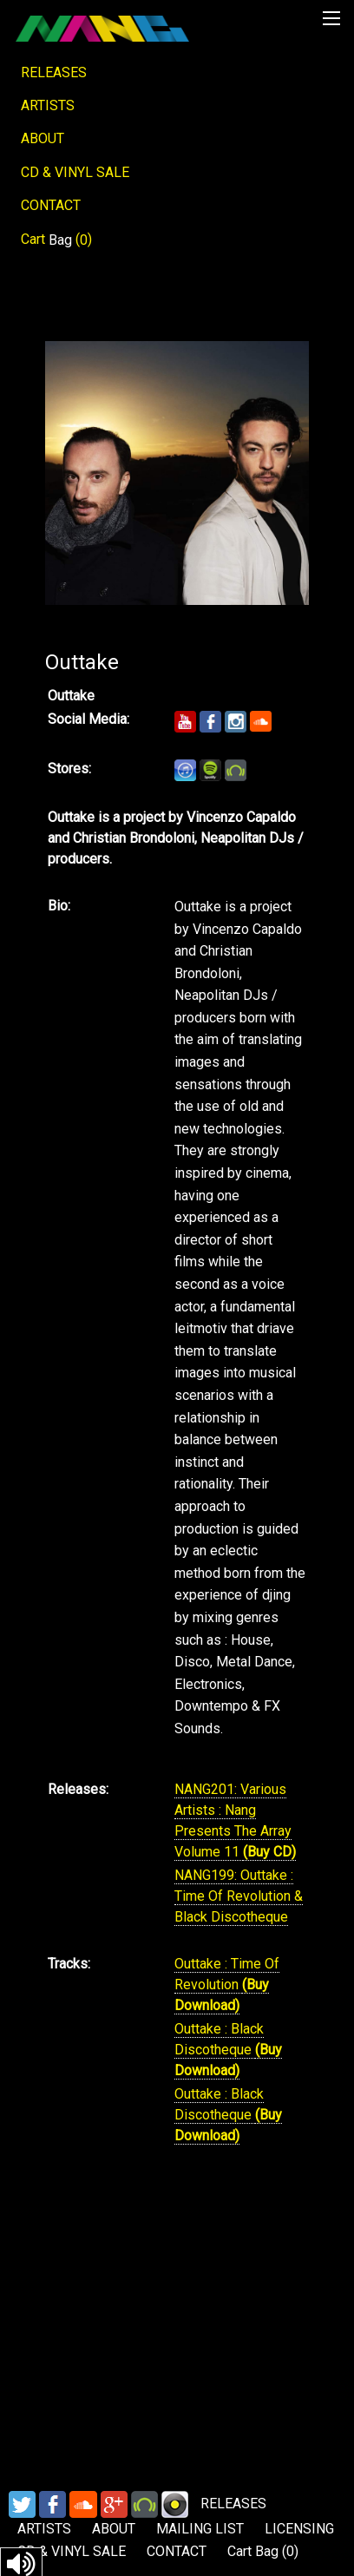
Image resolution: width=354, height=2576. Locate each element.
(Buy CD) (269, 1851)
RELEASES (54, 72)
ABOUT (42, 138)
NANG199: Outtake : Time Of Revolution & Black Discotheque (238, 1896)
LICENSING (299, 2528)
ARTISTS (48, 105)
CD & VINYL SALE (75, 172)
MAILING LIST (200, 2528)
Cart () (56, 239)
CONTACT (51, 205)
